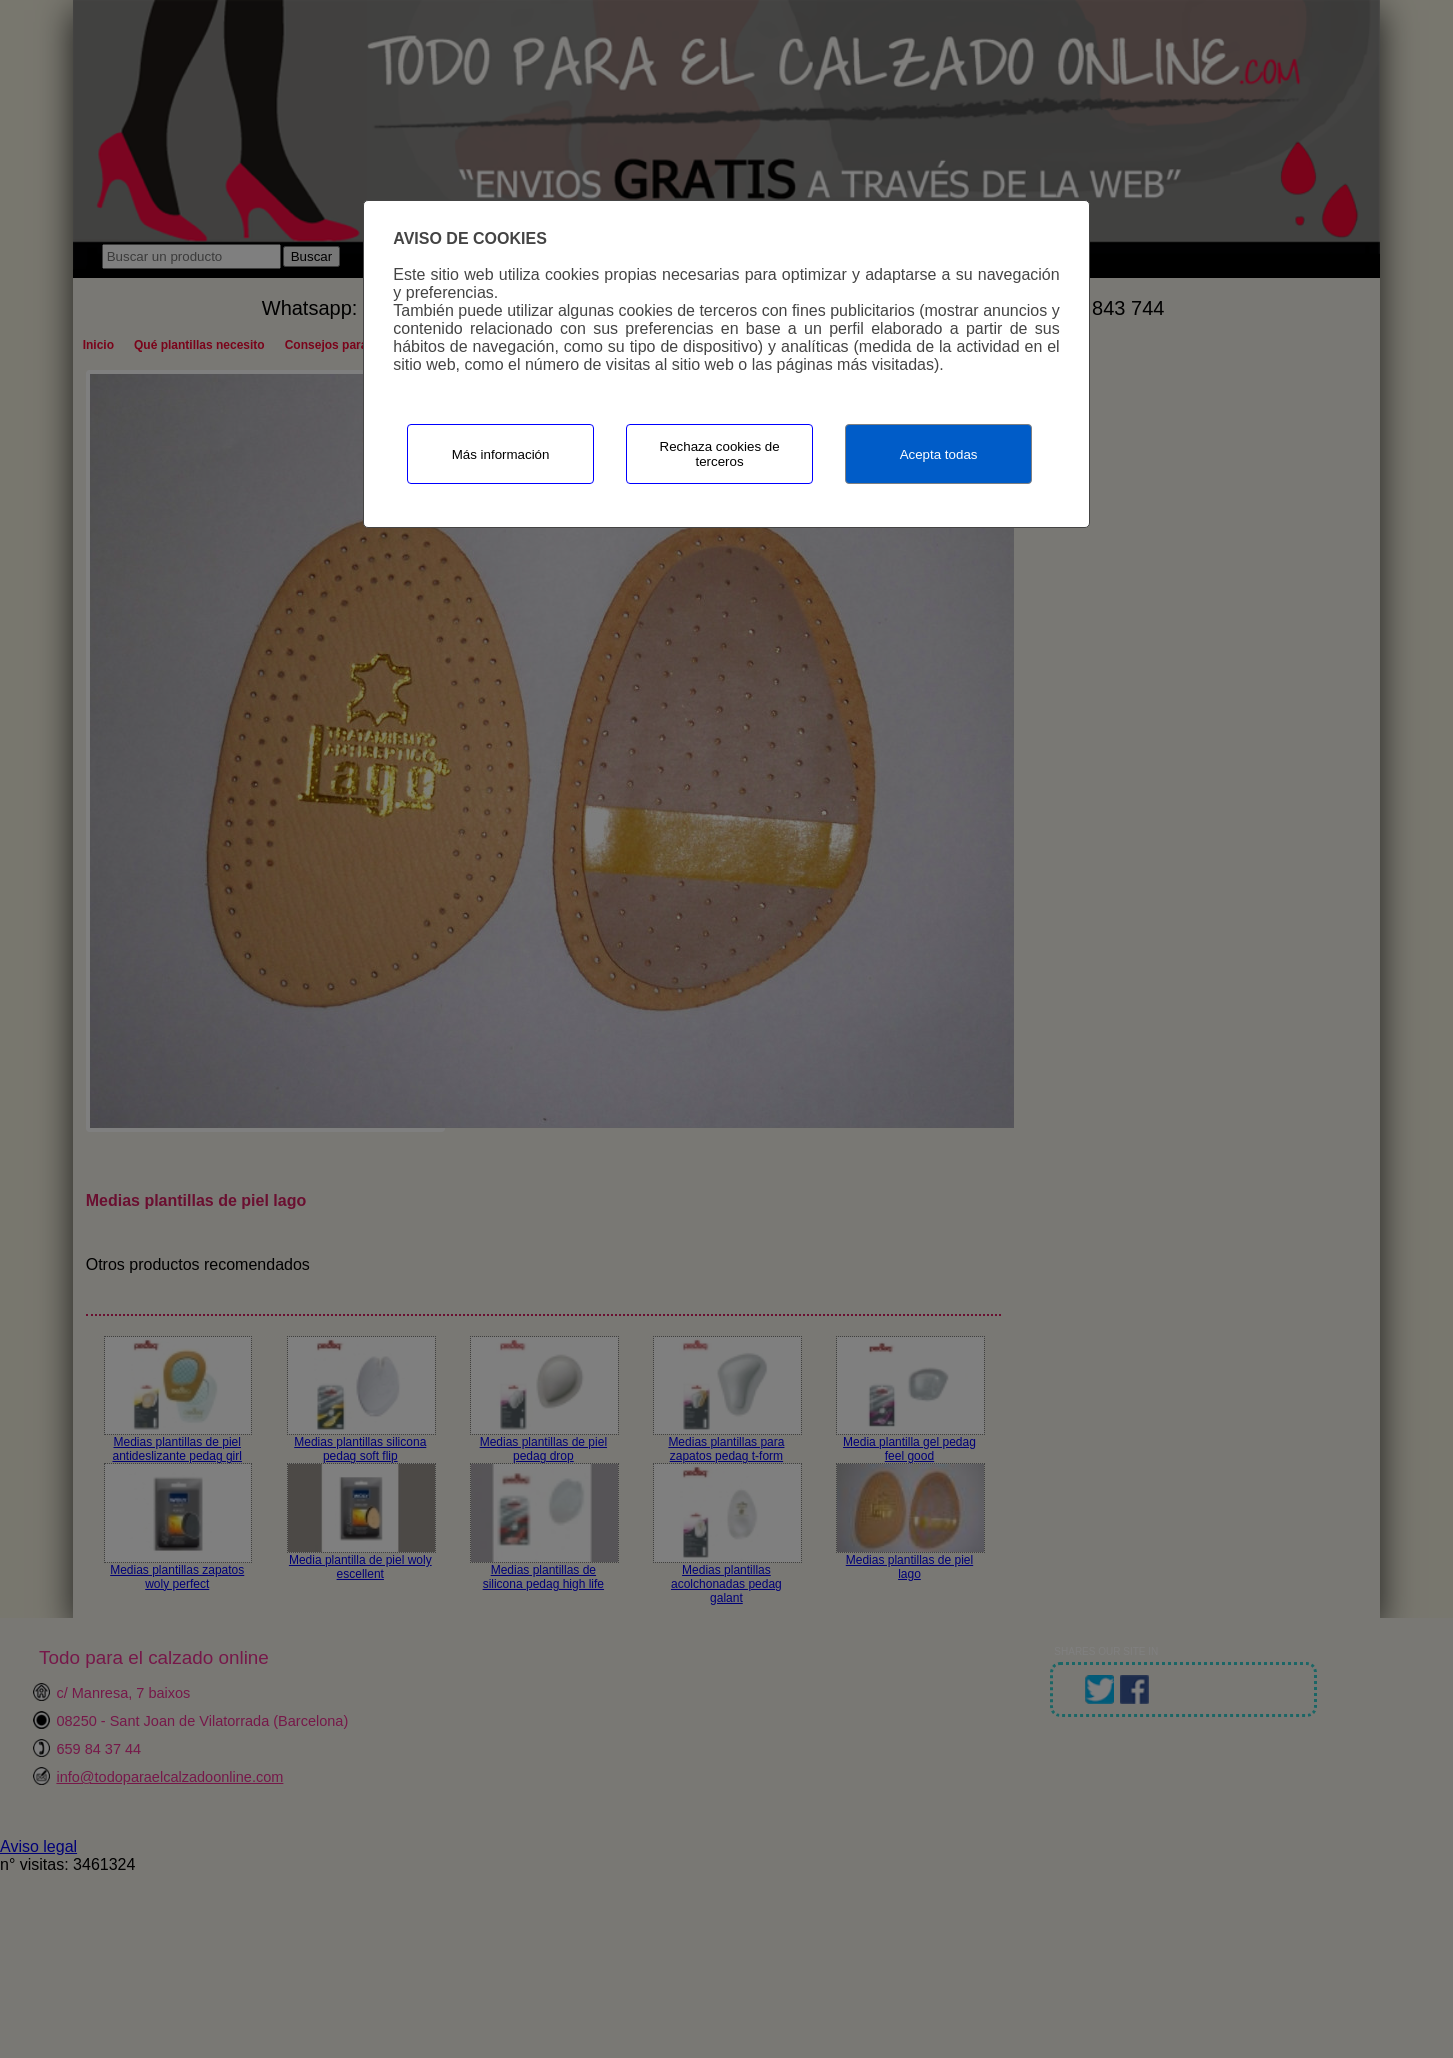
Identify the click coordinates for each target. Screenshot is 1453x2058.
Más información (501, 454)
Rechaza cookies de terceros (720, 454)
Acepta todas (939, 454)
